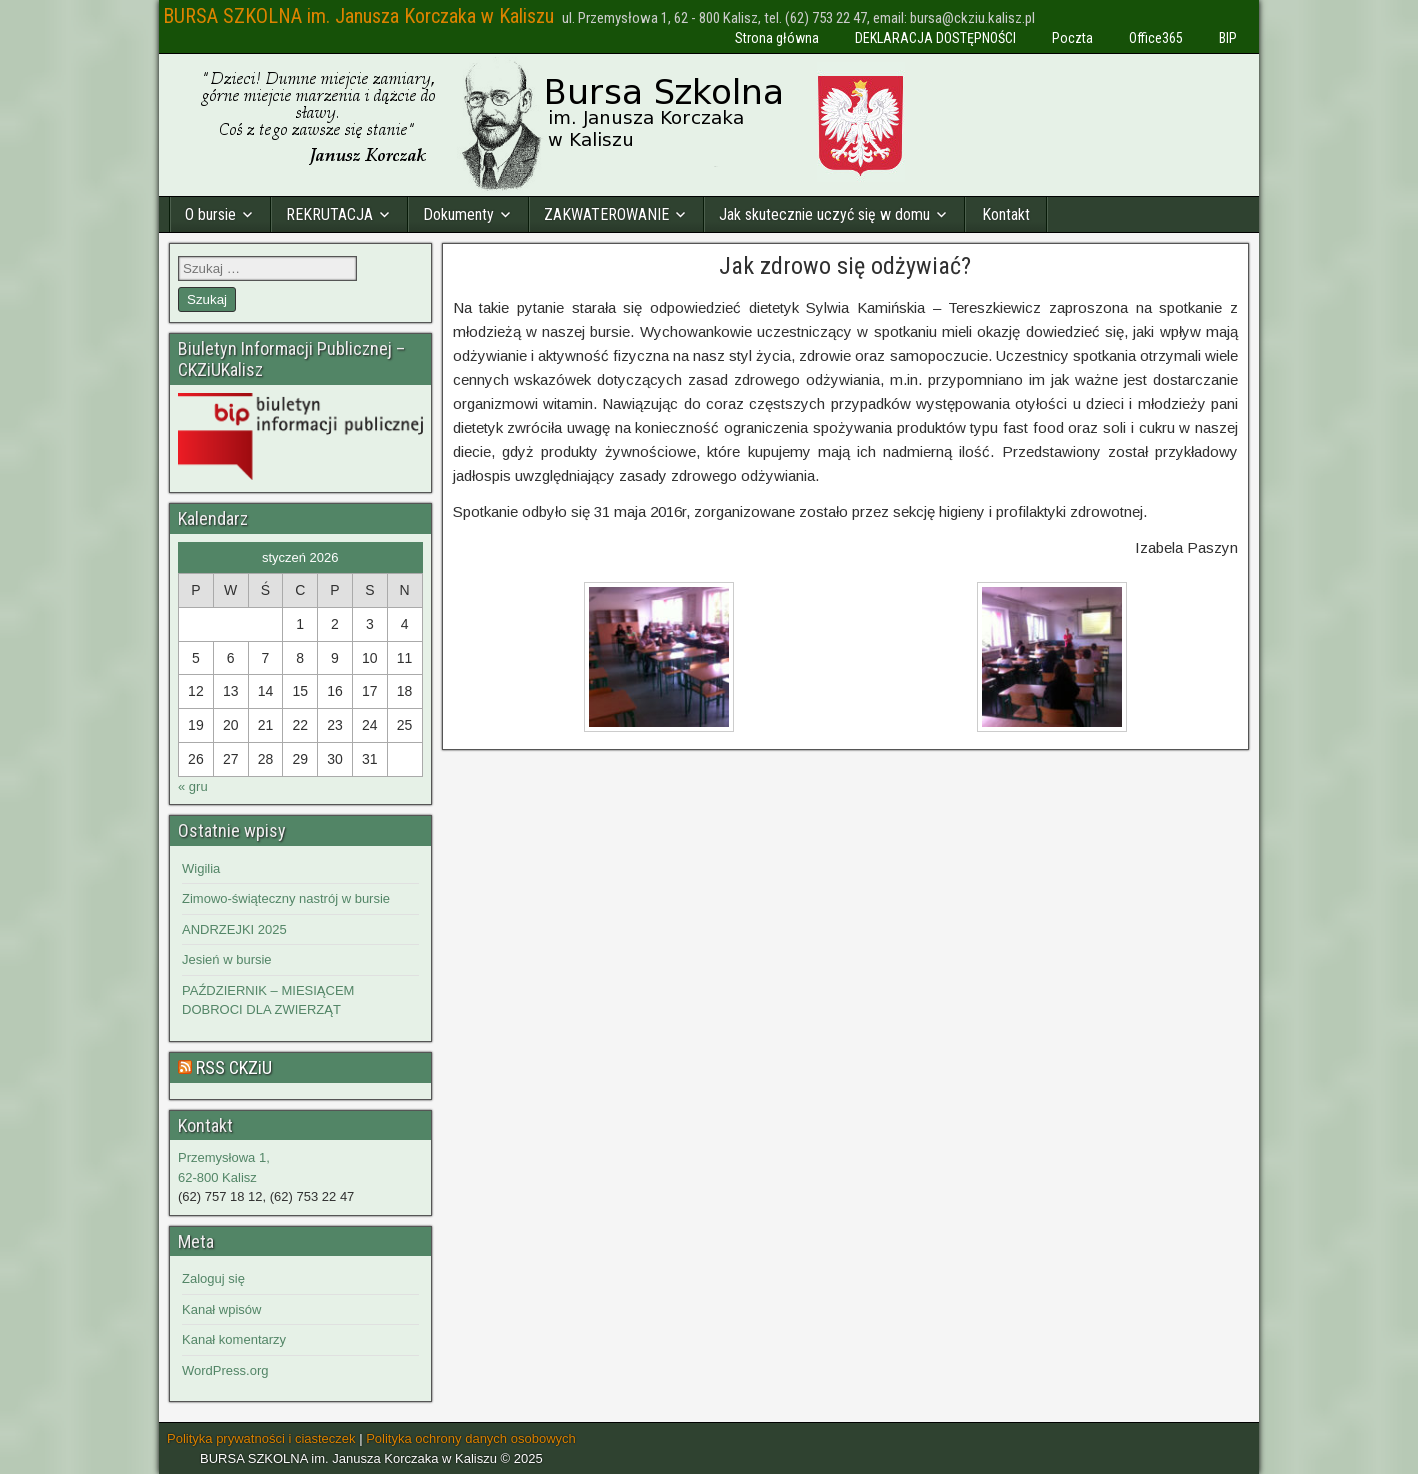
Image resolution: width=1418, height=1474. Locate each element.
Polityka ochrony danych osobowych (471, 1438)
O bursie (210, 214)
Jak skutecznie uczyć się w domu (824, 214)
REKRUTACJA (329, 214)
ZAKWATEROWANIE (606, 214)
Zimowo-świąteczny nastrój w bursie (286, 898)
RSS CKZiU (234, 1067)
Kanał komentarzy (234, 1339)
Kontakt (1006, 214)
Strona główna (777, 38)
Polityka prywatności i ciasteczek (261, 1438)
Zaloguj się (213, 1278)
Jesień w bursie (227, 959)
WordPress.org (225, 1370)
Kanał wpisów (222, 1309)
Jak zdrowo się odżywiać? (845, 266)
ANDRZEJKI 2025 (234, 929)
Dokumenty (458, 214)
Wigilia (201, 868)
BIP (1228, 38)
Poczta (1072, 38)
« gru (193, 786)
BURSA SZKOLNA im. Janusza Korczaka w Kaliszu (358, 16)
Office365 (1156, 38)
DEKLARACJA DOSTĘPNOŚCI (935, 38)
